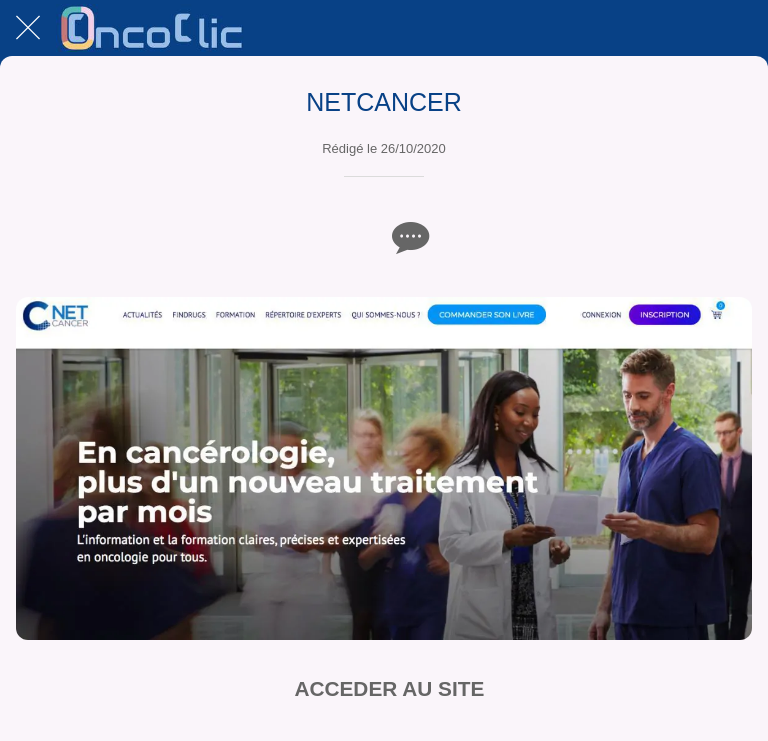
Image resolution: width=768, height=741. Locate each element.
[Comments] (408, 237)
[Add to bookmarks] (360, 237)
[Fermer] (28, 28)
